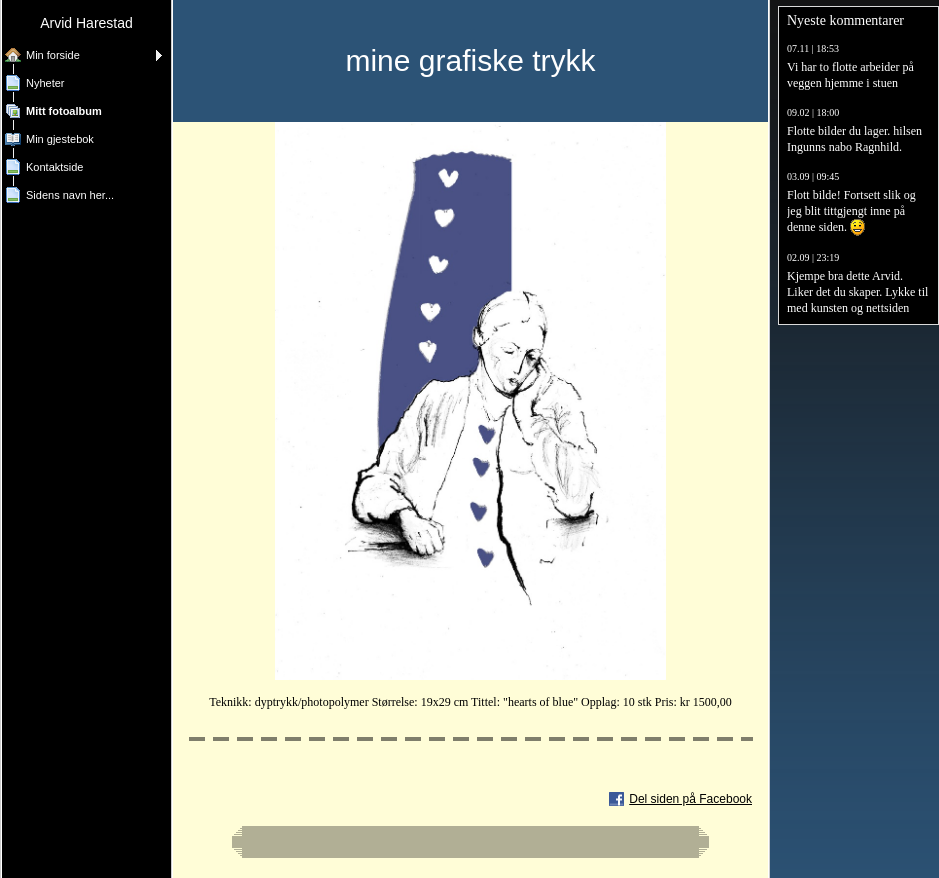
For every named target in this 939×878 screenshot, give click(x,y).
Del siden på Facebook (690, 799)
